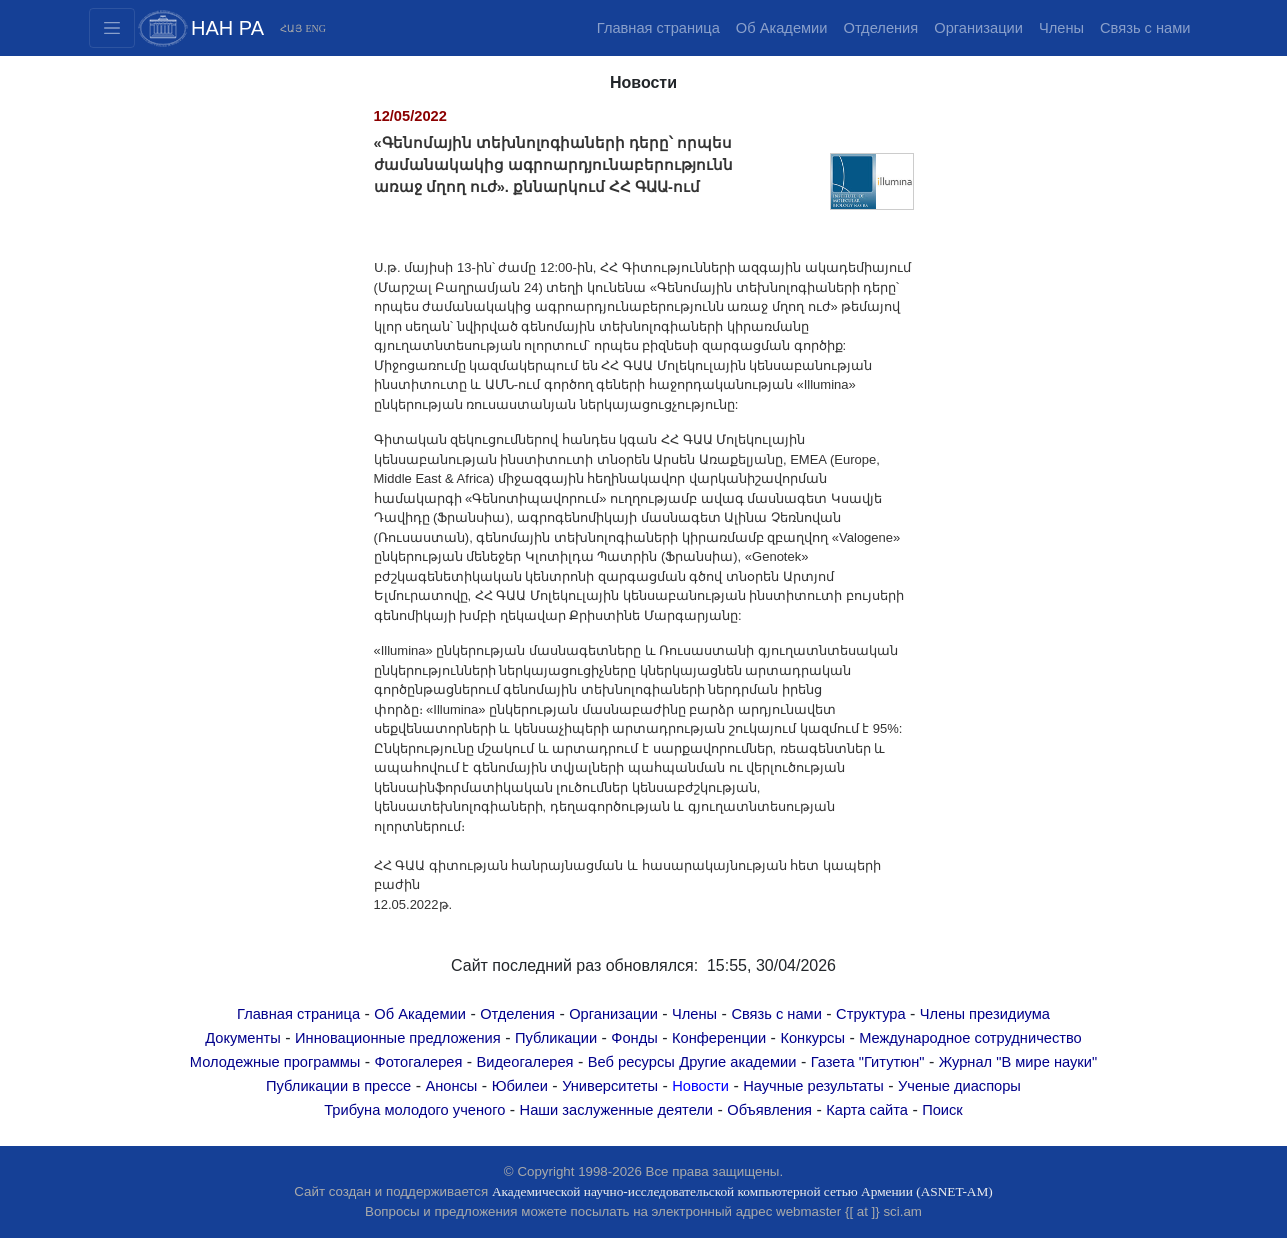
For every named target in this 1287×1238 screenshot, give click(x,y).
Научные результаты (813, 1086)
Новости (700, 1086)
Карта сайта (867, 1110)
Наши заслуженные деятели (617, 1110)
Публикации (556, 1038)
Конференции (719, 1038)
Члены (1061, 28)
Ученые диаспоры (959, 1086)
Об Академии (782, 28)
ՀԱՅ (291, 28)
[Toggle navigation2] (112, 28)
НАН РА (227, 28)
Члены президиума (985, 1014)
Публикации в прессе (338, 1086)
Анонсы (451, 1086)
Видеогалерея (525, 1062)
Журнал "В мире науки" (1018, 1062)
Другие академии (737, 1062)
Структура (871, 1014)
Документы (243, 1038)
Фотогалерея (419, 1062)
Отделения (880, 28)
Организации (978, 28)
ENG (315, 28)
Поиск (942, 1110)
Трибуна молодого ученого (414, 1110)
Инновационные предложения (398, 1038)
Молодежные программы (275, 1062)
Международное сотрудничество (970, 1038)
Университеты (610, 1086)
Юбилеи (520, 1086)
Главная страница (658, 28)
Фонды (634, 1038)
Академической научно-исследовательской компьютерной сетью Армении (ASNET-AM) (742, 1191)
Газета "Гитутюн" (868, 1062)
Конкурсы (812, 1038)
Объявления (769, 1110)
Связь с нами (1145, 28)
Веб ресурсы (631, 1062)
